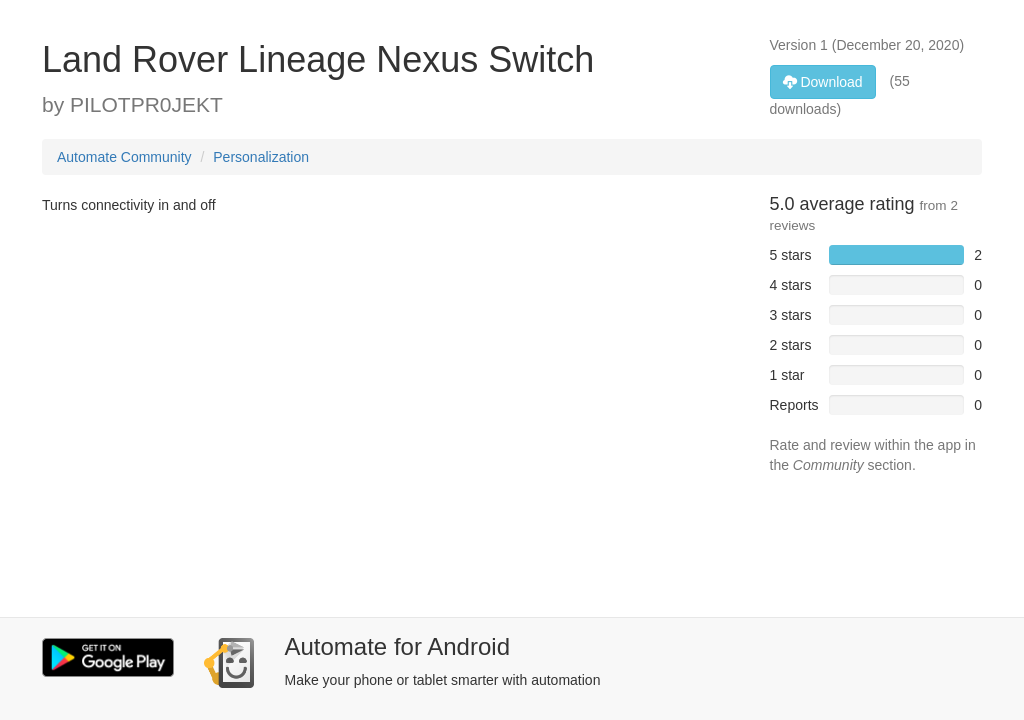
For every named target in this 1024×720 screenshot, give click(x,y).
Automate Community (124, 157)
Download (823, 82)
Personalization (261, 157)
